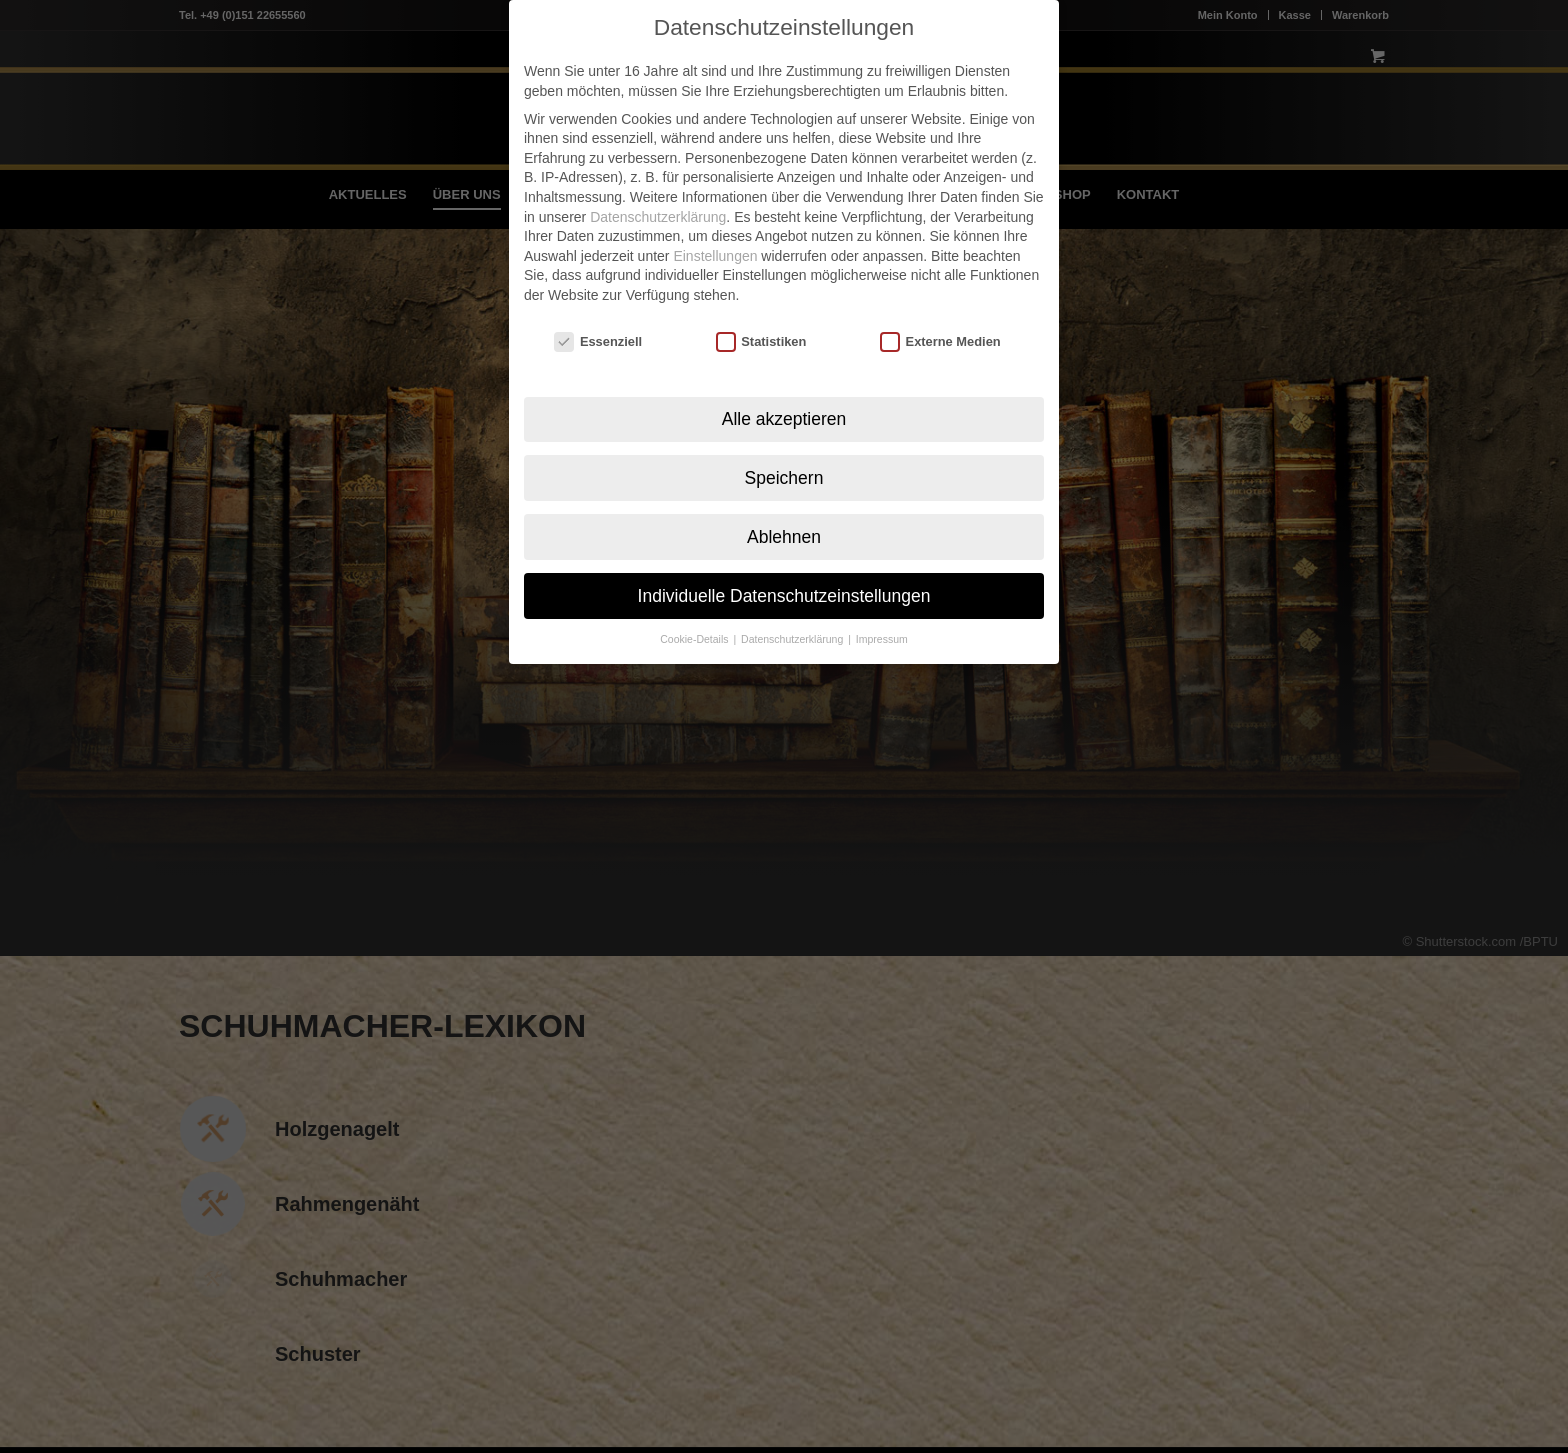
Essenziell (598, 327)
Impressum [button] (882, 626)
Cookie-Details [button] (695, 626)
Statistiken (761, 327)
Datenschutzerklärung (658, 203)
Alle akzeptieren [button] (784, 405)
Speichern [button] (784, 464)
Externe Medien (940, 327)
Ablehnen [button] (784, 523)
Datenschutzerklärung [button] (793, 626)
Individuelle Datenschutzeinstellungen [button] (784, 582)
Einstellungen (715, 242)
